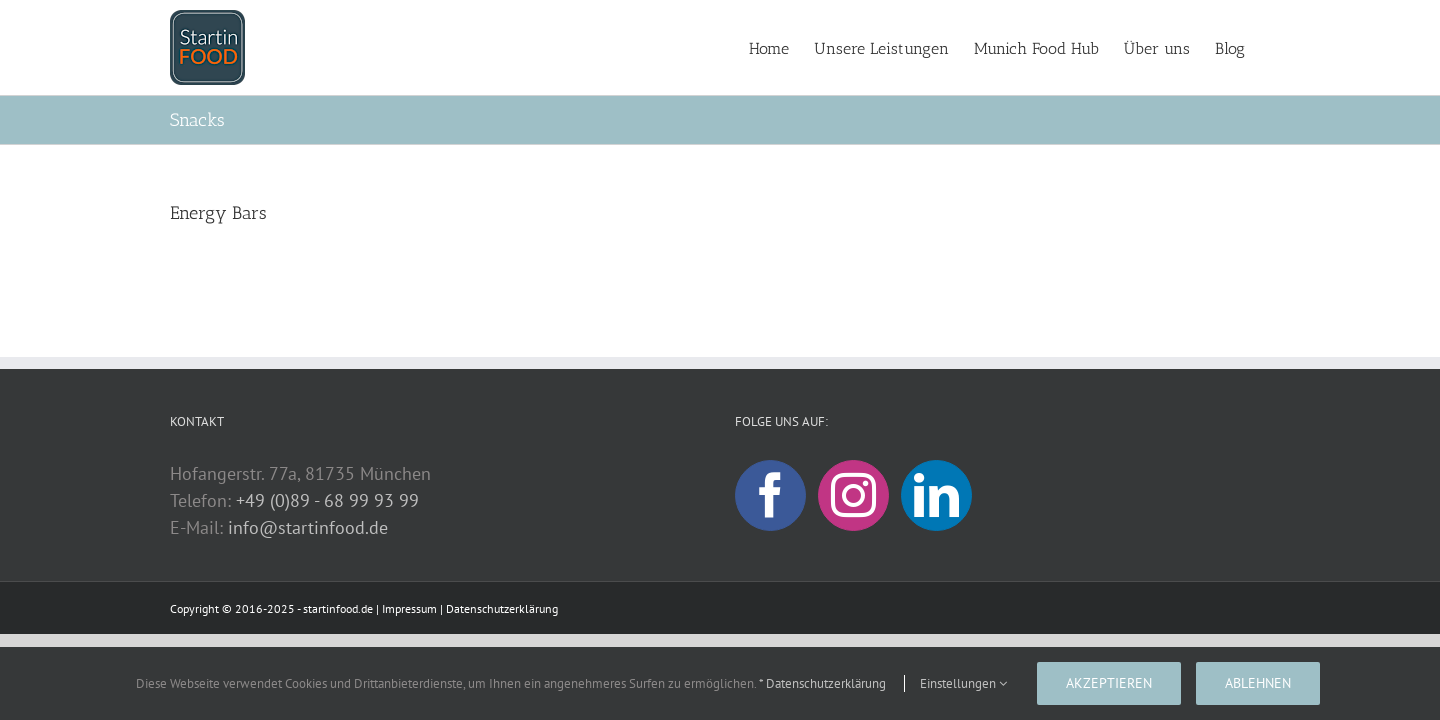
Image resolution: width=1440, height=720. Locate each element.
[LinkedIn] (936, 495)
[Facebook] (770, 495)
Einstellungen (963, 683)
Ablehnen (1258, 683)
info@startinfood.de (308, 527)
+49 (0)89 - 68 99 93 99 (327, 500)
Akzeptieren (1109, 683)
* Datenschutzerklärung (822, 683)
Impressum (409, 608)
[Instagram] (853, 495)
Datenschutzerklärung (502, 608)
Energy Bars (218, 213)
